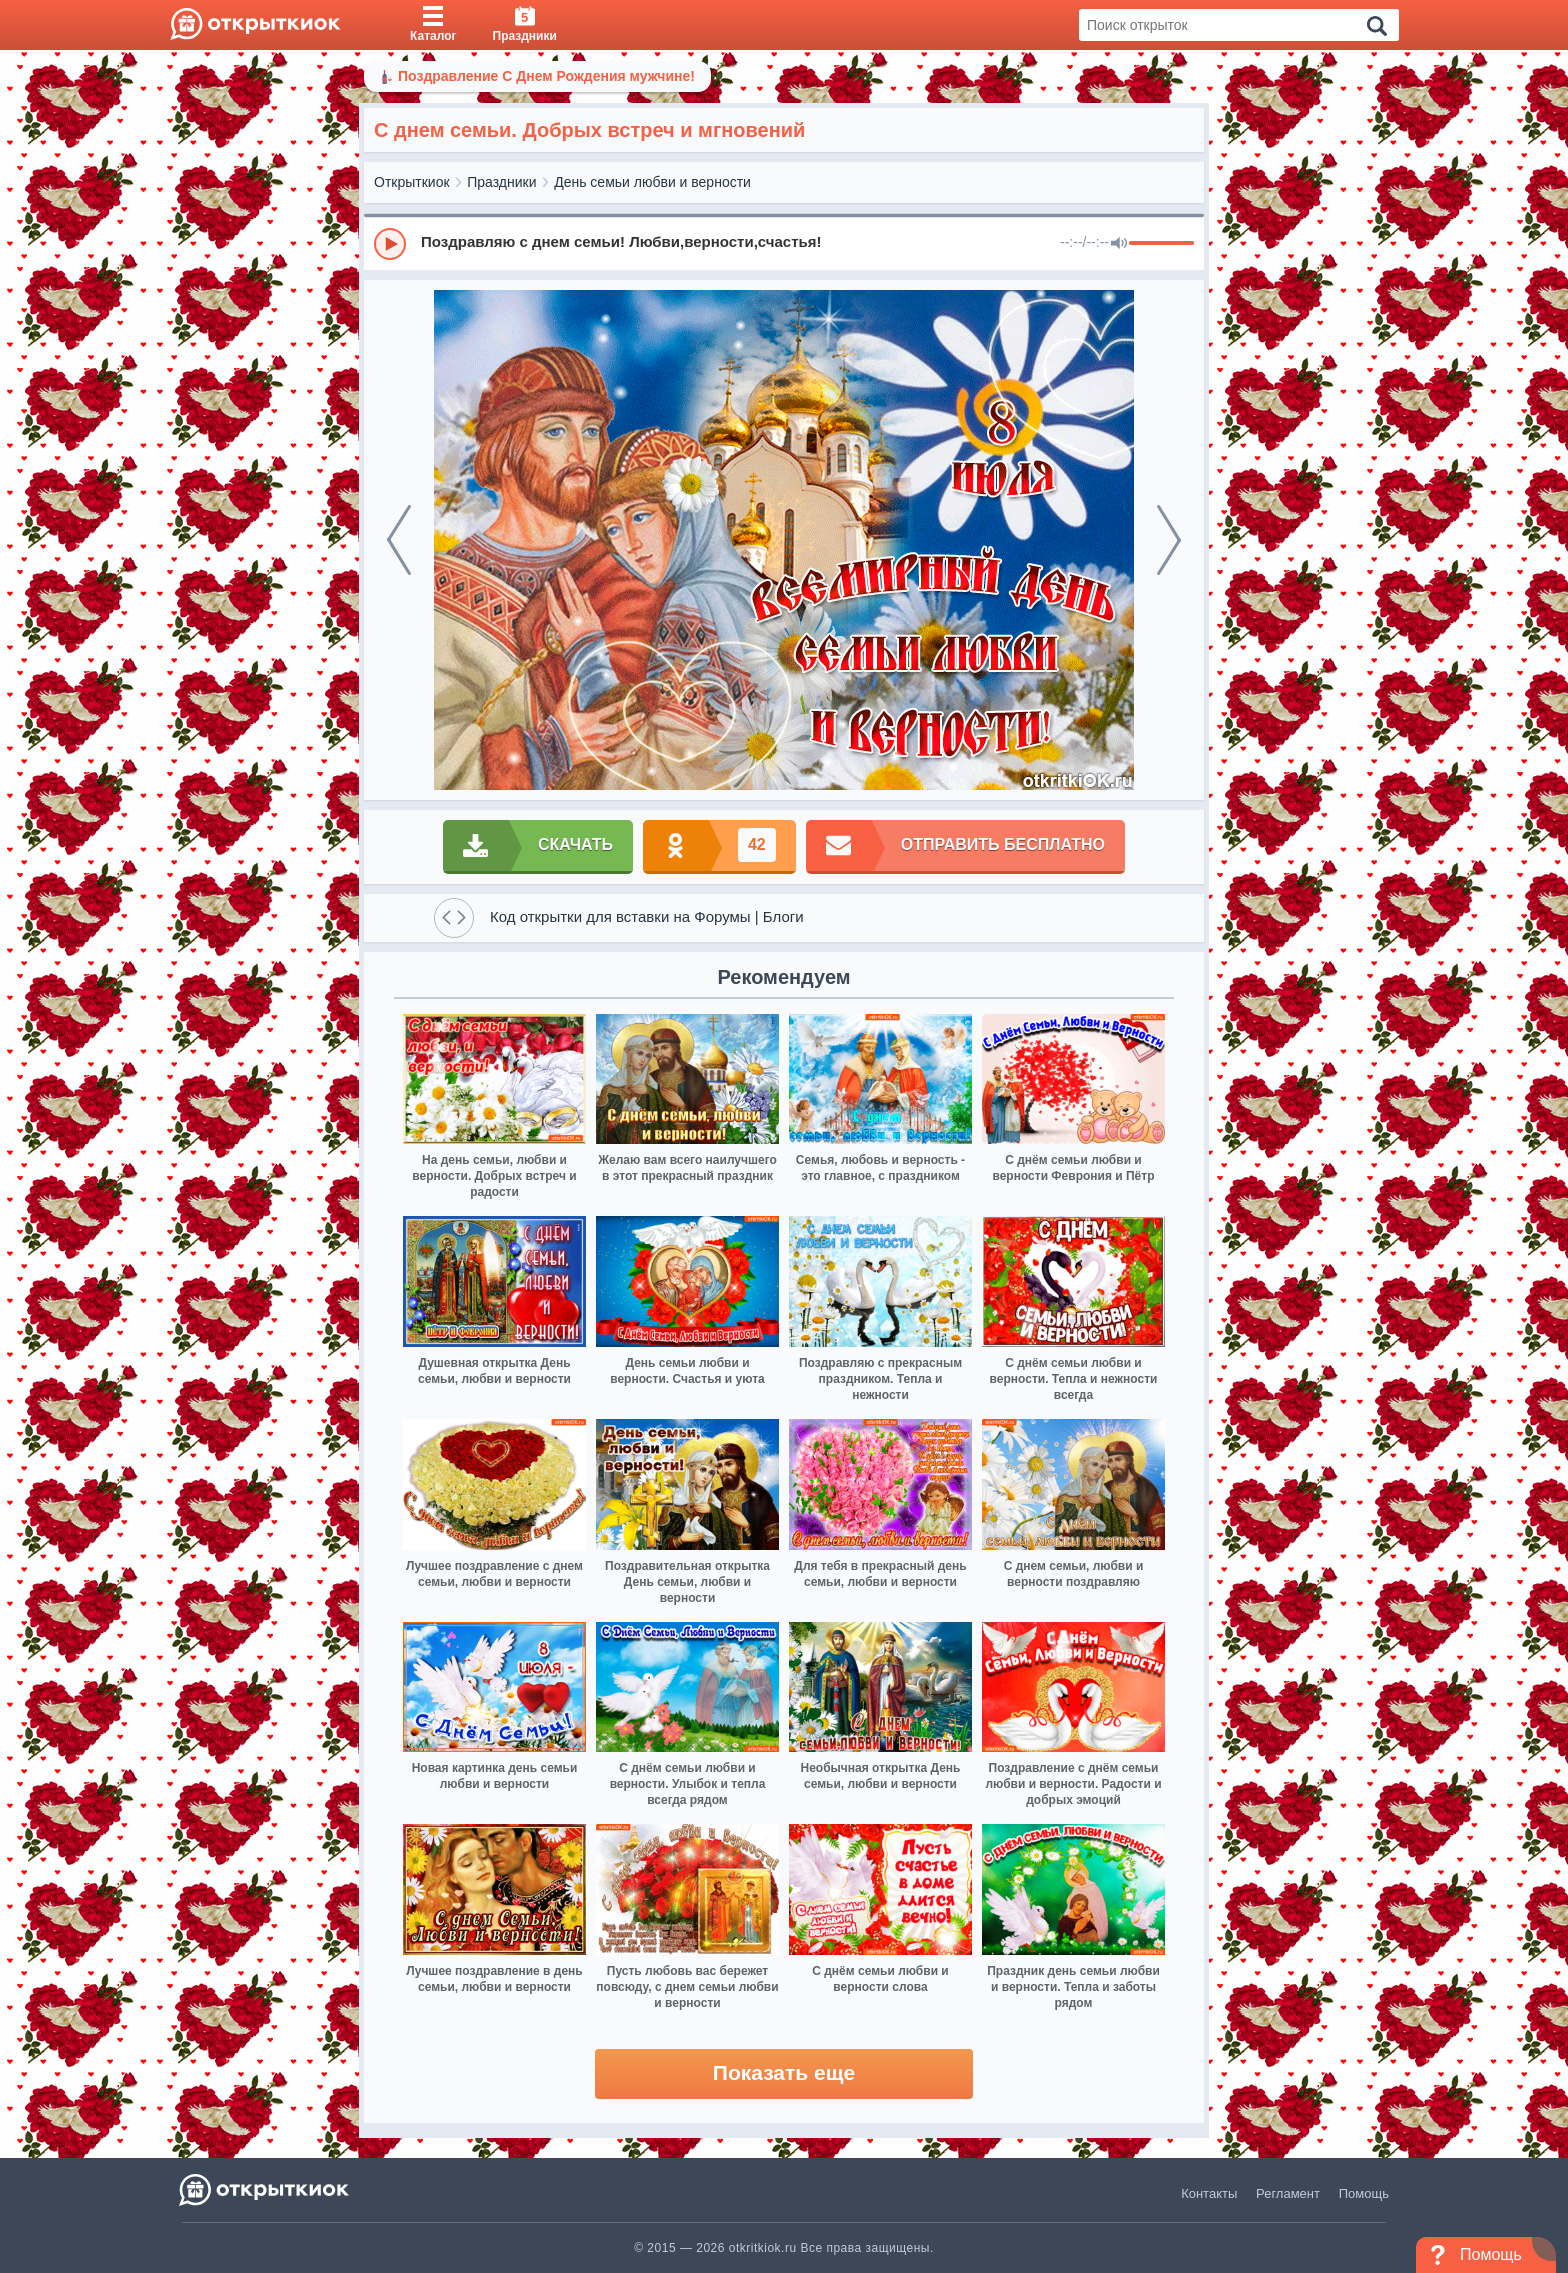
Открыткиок (412, 182)
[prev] (399, 540)
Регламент (1288, 2193)
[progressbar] (1161, 244)
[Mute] (1119, 244)
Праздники (501, 182)
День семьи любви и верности (652, 182)
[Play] (390, 244)
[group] (784, 243)
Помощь (1364, 2193)
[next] (1169, 540)
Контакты (1209, 2193)
